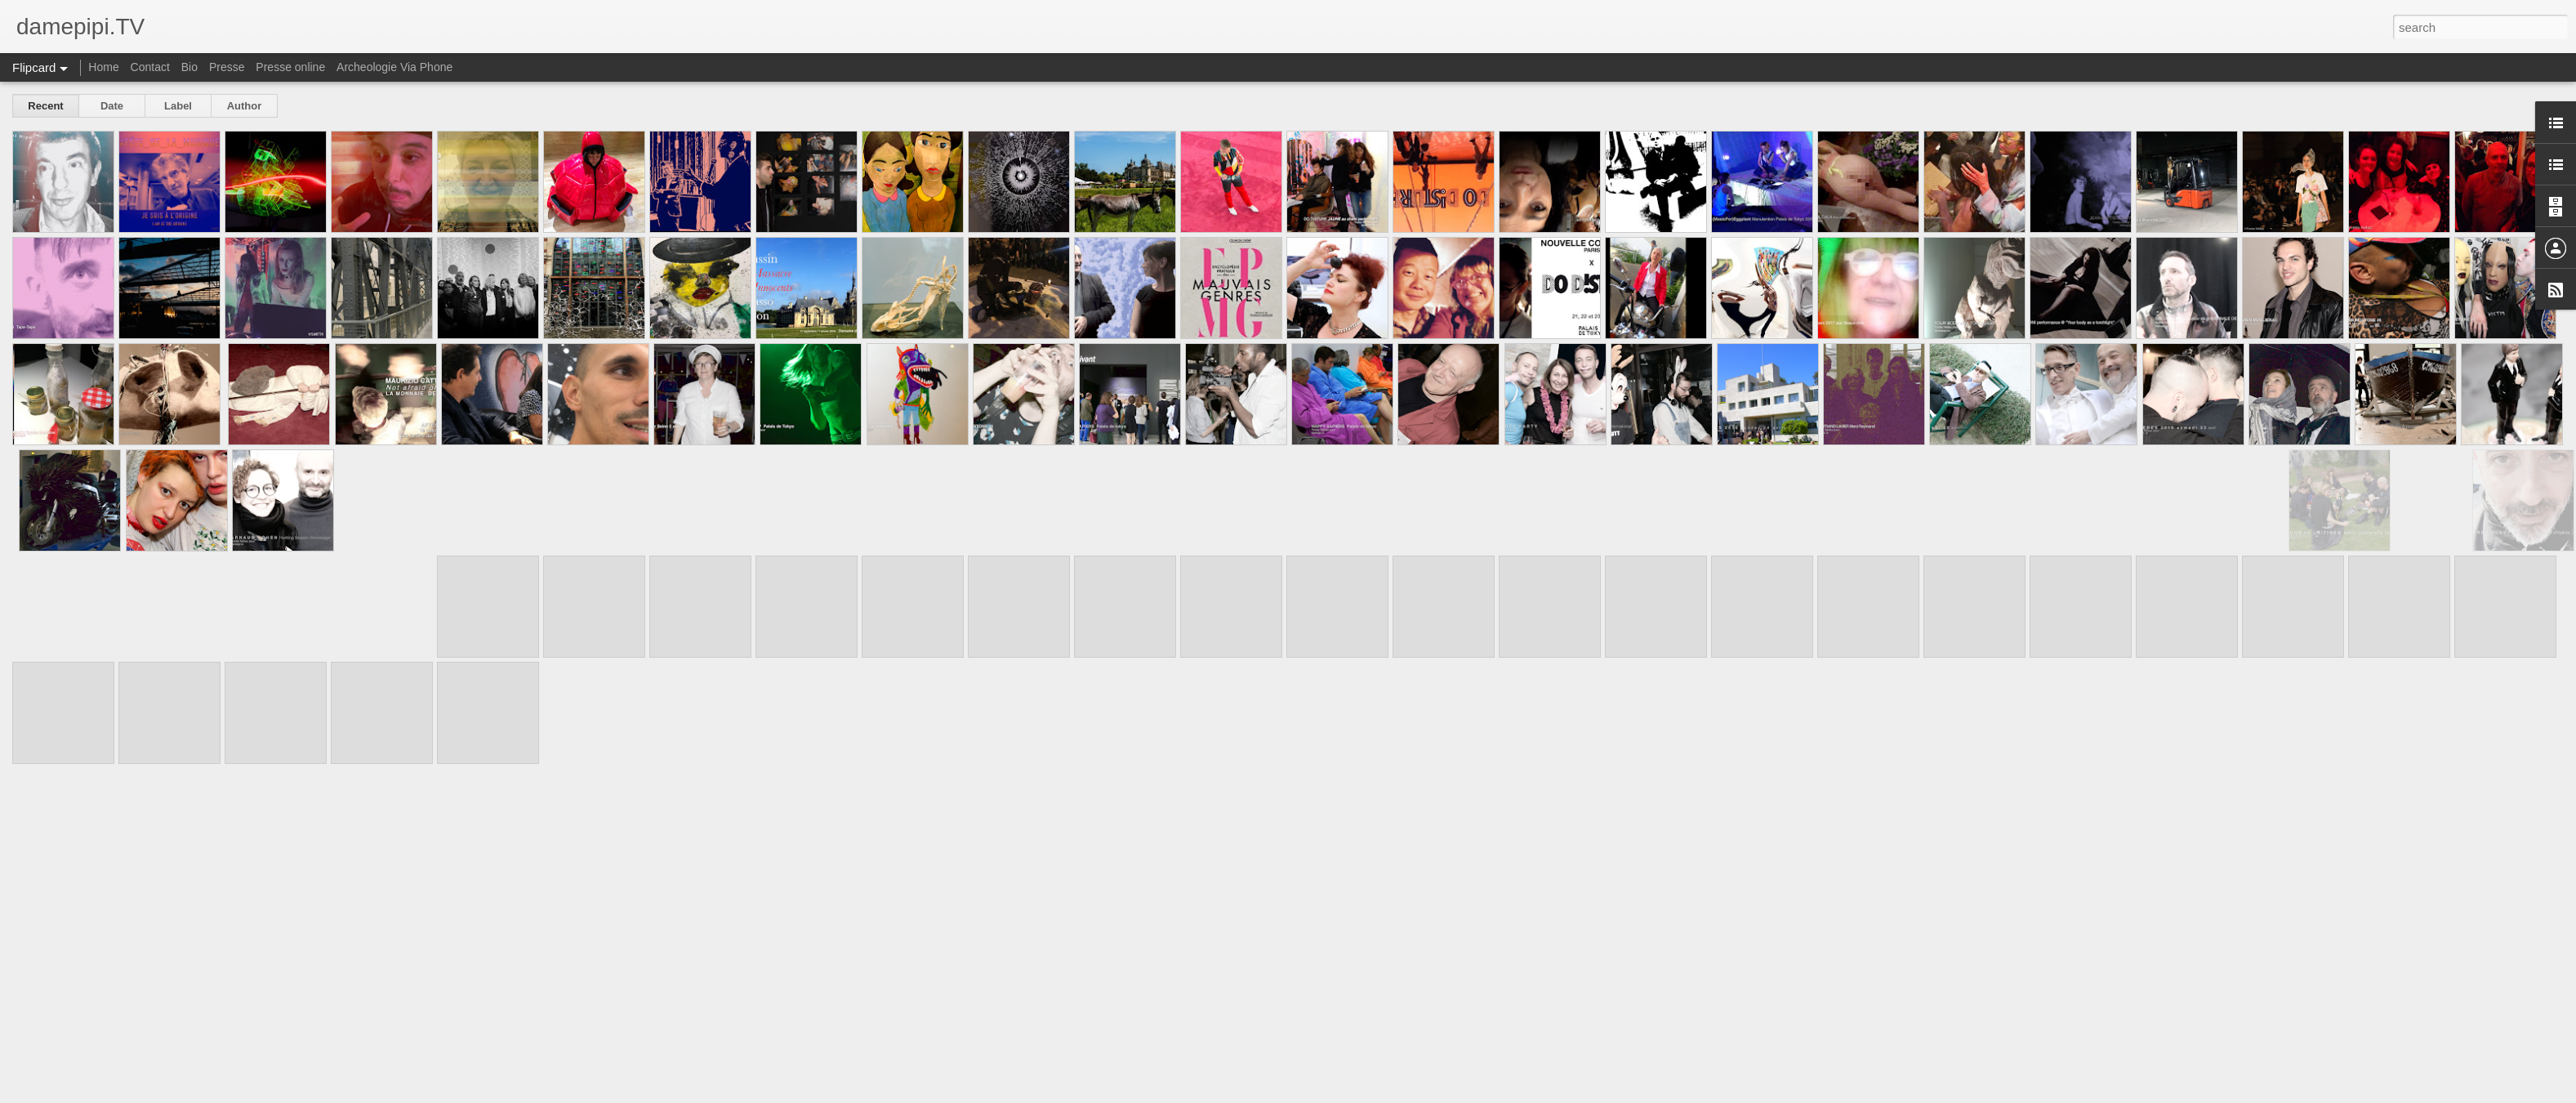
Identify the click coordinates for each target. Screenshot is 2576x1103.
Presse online (290, 67)
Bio (189, 67)
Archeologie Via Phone (394, 67)
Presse (227, 67)
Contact (150, 67)
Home (103, 67)
